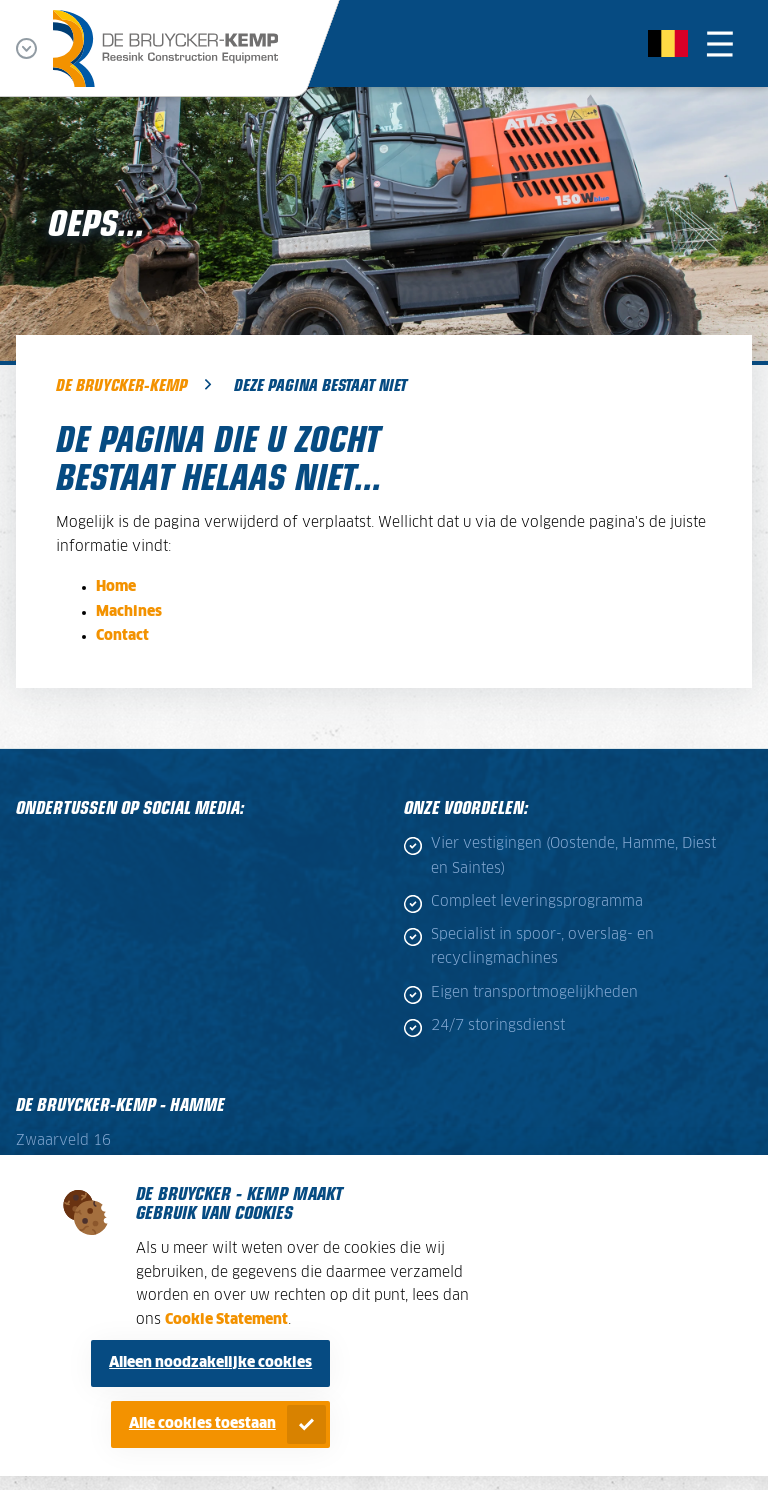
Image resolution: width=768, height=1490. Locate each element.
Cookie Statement (226, 1320)
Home (116, 587)
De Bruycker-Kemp (121, 384)
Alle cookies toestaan (202, 1424)
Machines (129, 612)
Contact (122, 636)
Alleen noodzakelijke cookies (210, 1363)
